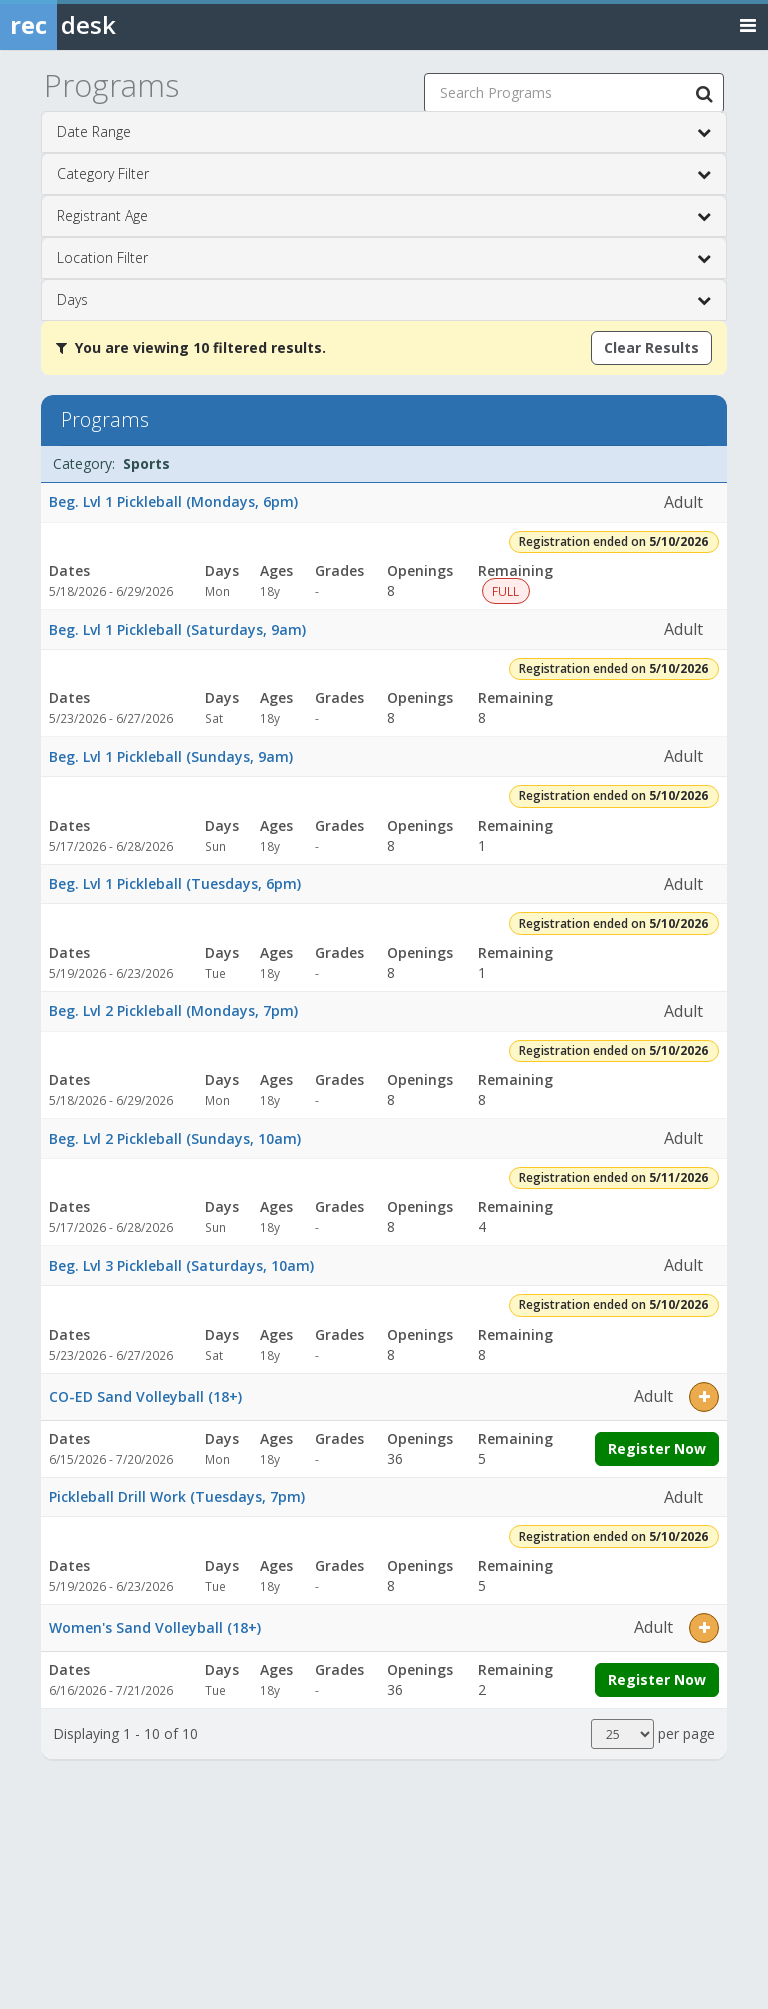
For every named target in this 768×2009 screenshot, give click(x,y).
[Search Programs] (704, 93)
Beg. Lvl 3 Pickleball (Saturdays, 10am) (181, 1265)
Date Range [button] (384, 132)
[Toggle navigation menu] (748, 24)
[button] (704, 1397)
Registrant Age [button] (384, 216)
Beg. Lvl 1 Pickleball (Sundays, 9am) (171, 756)
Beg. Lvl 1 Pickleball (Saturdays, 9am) (177, 629)
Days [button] (384, 300)
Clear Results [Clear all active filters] (651, 347)
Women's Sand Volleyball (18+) (155, 1627)
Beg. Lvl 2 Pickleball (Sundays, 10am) (175, 1138)
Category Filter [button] (384, 174)
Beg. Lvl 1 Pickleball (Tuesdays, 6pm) (175, 883)
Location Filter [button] (384, 258)
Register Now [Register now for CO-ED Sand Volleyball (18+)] (657, 1448)
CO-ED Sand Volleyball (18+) (145, 1396)
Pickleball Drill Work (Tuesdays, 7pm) (177, 1496)
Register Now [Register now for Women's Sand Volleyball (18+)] (657, 1679)
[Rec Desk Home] (110, 25)
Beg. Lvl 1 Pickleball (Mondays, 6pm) (173, 501)
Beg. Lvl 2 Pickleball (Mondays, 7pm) (173, 1010)
